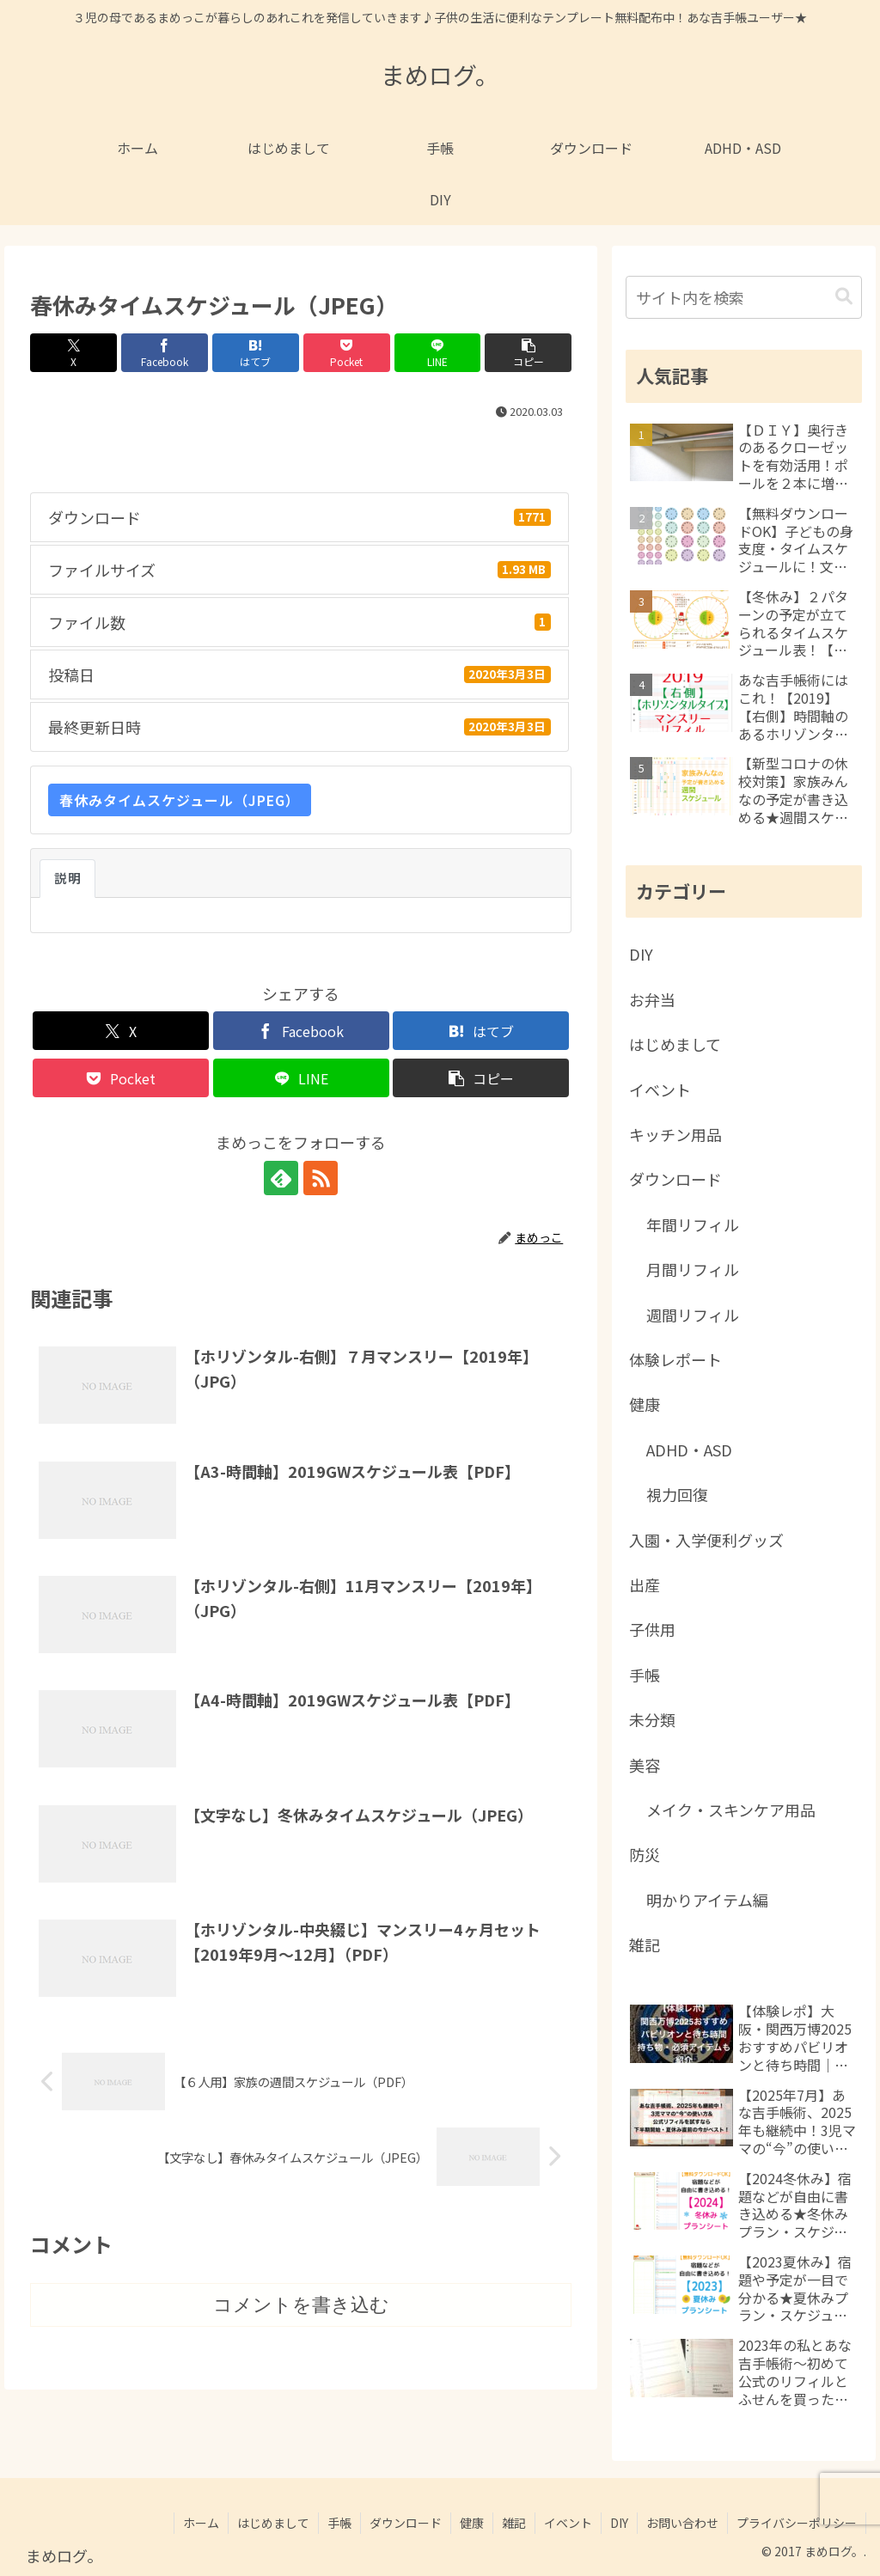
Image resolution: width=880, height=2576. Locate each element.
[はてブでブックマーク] (255, 352)
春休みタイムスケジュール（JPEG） (179, 800)
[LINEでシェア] (437, 352)
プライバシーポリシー (796, 2522)
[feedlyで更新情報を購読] (281, 1178)
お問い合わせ (682, 2522)
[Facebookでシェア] (164, 352)
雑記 (514, 2522)
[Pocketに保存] (346, 352)
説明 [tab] (67, 878)
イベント (568, 2522)
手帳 (339, 2522)
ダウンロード (406, 2522)
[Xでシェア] (73, 352)
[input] (743, 297)
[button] (528, 352)
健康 (472, 2522)
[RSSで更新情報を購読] (320, 1178)
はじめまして (273, 2522)
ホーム (201, 2522)
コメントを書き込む (301, 2305)
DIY (619, 2522)
